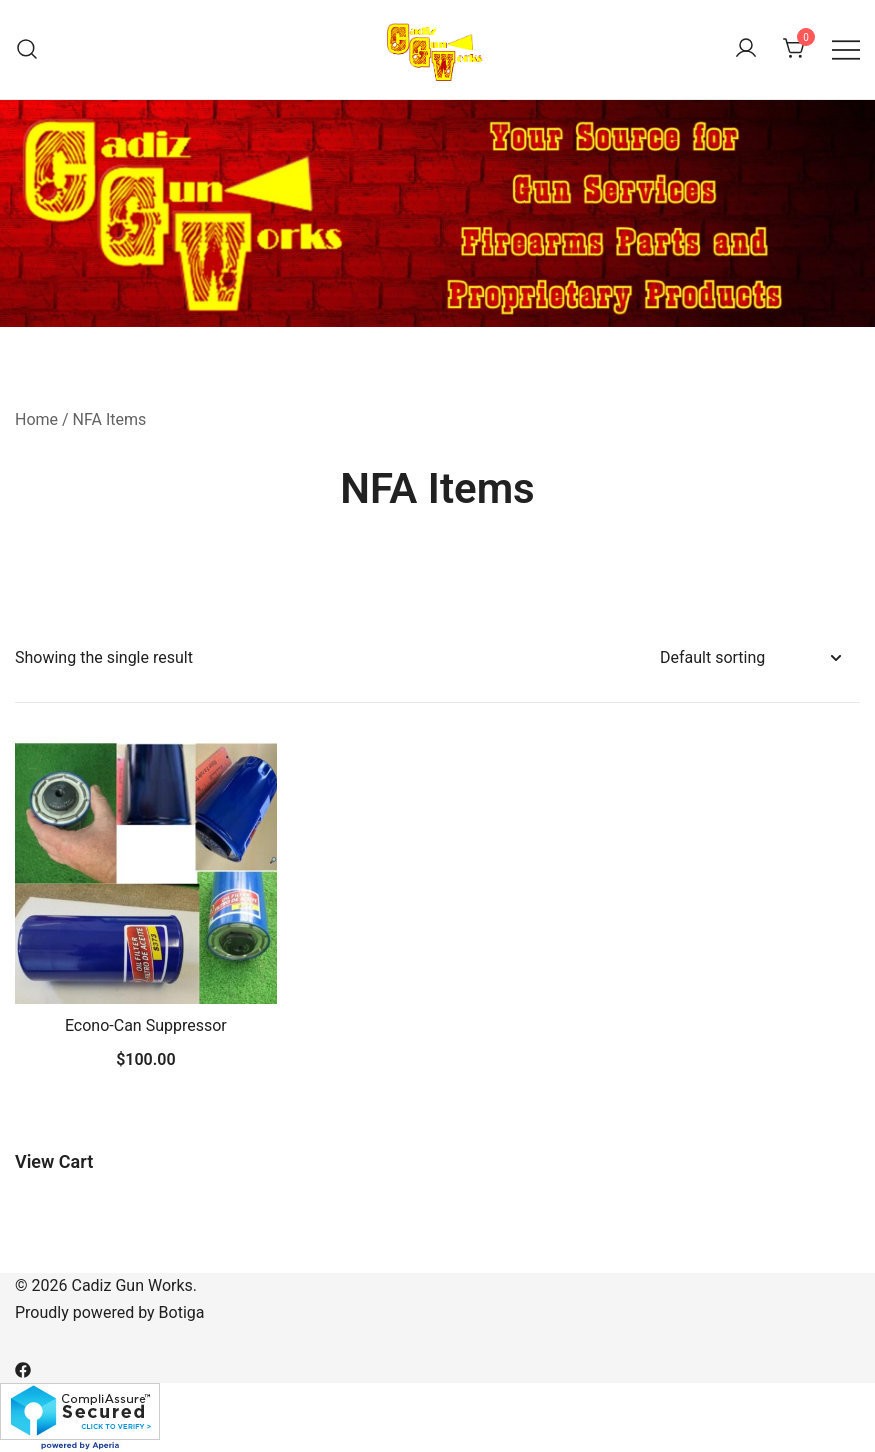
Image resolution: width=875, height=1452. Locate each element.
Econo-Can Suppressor (146, 1025)
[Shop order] (750, 658)
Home (36, 419)
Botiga (182, 1312)
